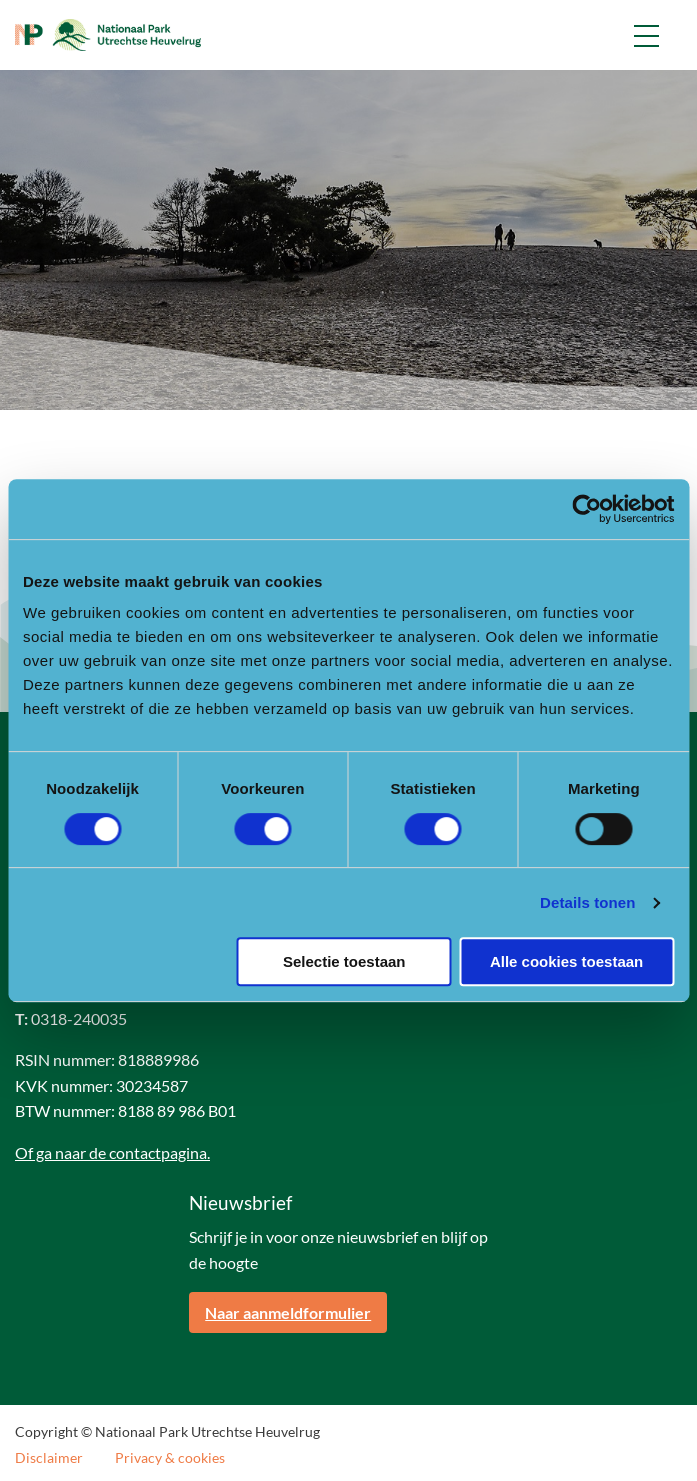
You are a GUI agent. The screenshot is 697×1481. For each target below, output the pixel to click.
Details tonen (587, 902)
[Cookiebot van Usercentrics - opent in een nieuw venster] (586, 509)
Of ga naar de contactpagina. (112, 1152)
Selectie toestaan (344, 961)
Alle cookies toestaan (566, 961)
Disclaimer (49, 1458)
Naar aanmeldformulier (288, 1312)
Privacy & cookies (170, 1458)
